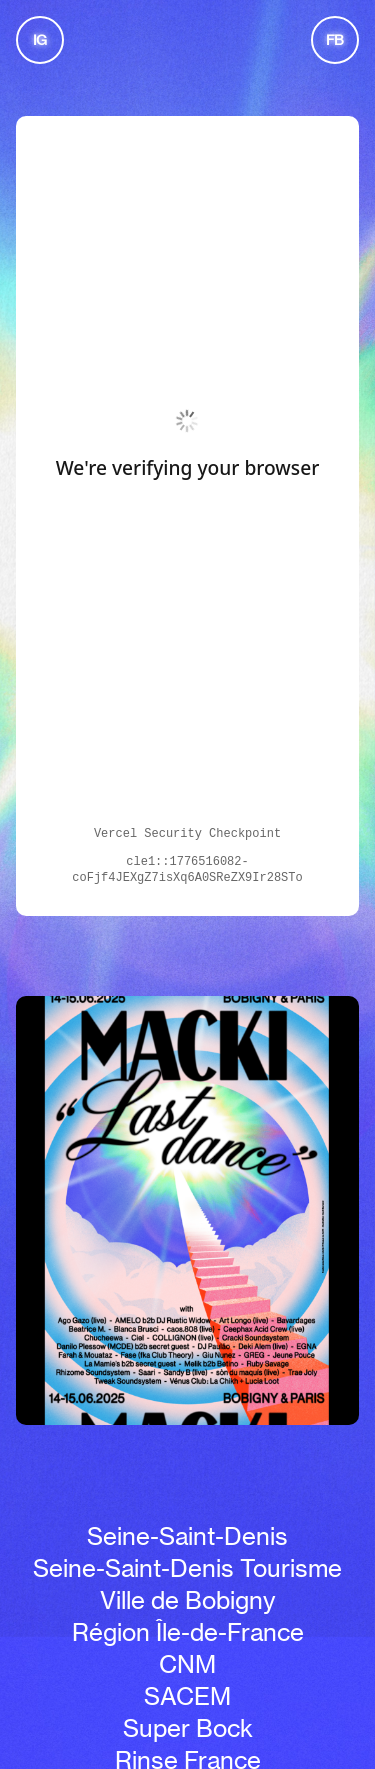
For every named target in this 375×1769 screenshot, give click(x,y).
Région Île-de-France (188, 1632)
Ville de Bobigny (187, 1600)
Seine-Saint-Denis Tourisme (187, 1568)
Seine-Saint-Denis (187, 1536)
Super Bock (188, 1728)
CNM (187, 1664)
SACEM (187, 1696)
